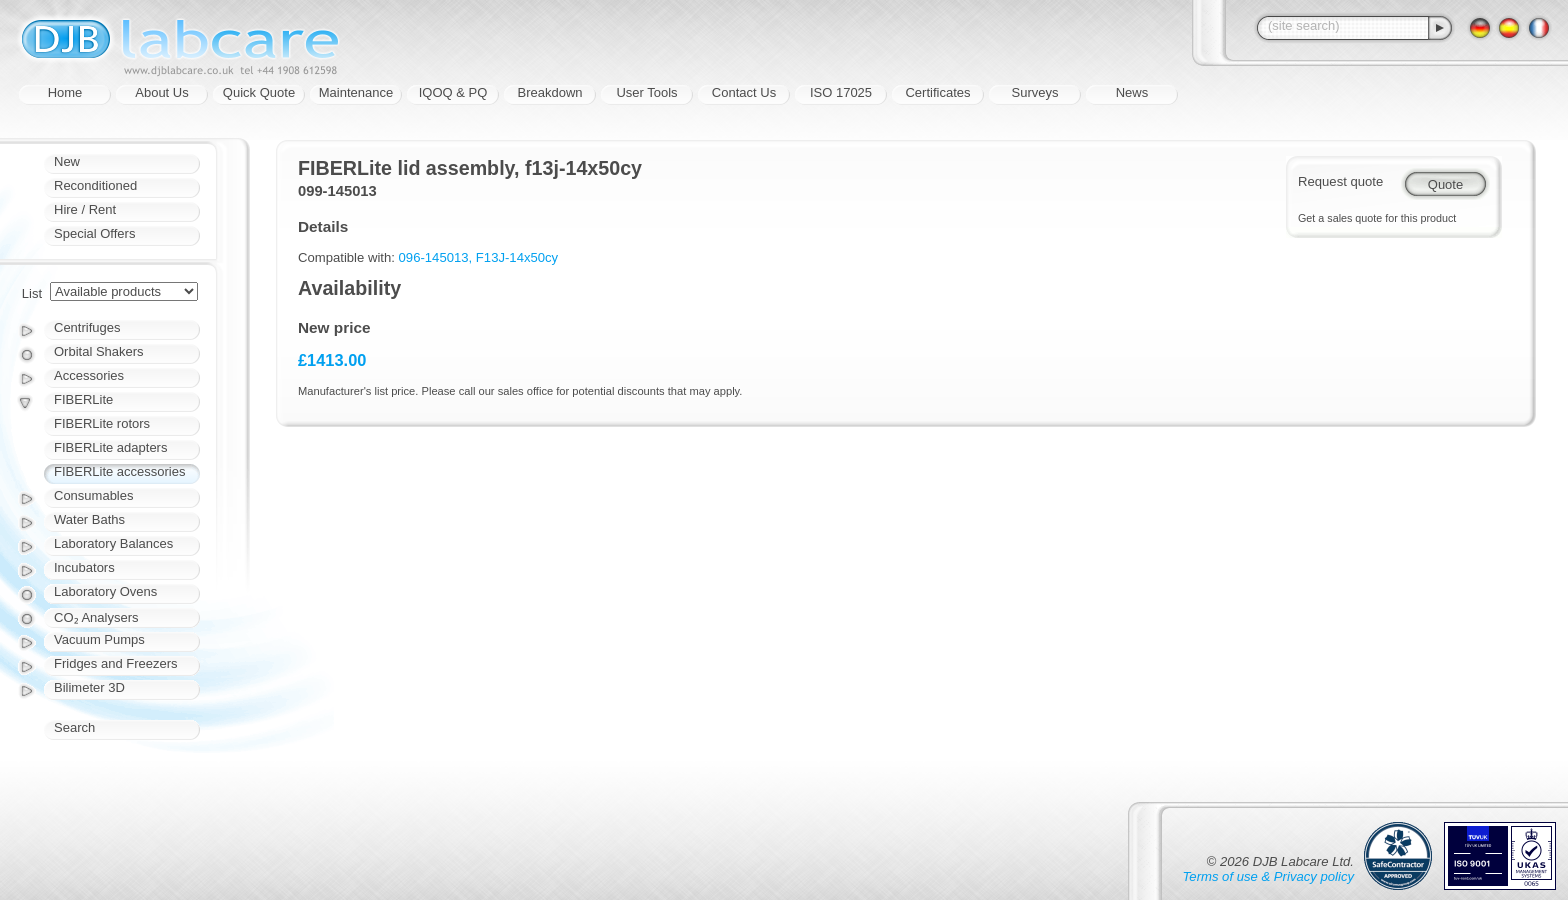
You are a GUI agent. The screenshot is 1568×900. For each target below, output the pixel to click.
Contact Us (744, 92)
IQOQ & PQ (453, 92)
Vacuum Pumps (99, 639)
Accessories (89, 375)
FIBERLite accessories (120, 471)
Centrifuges (87, 327)
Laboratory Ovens (105, 591)
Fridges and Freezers (116, 663)
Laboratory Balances (113, 543)
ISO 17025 (841, 92)
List (32, 293)
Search (74, 727)
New (67, 161)
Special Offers (94, 233)
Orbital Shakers (99, 351)
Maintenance (356, 92)
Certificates (937, 92)
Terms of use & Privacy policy (1268, 876)
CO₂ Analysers (96, 617)
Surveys (1035, 92)
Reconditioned (95, 185)
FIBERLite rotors (102, 423)
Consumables (94, 495)
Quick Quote (259, 92)
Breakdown (549, 92)
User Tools (646, 92)
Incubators (84, 567)
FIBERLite (83, 399)
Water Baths (89, 519)
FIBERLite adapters (110, 447)
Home (65, 92)
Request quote (1340, 181)
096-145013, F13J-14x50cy (479, 257)
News (1132, 92)
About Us (161, 92)
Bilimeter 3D (89, 687)
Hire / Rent (85, 209)
